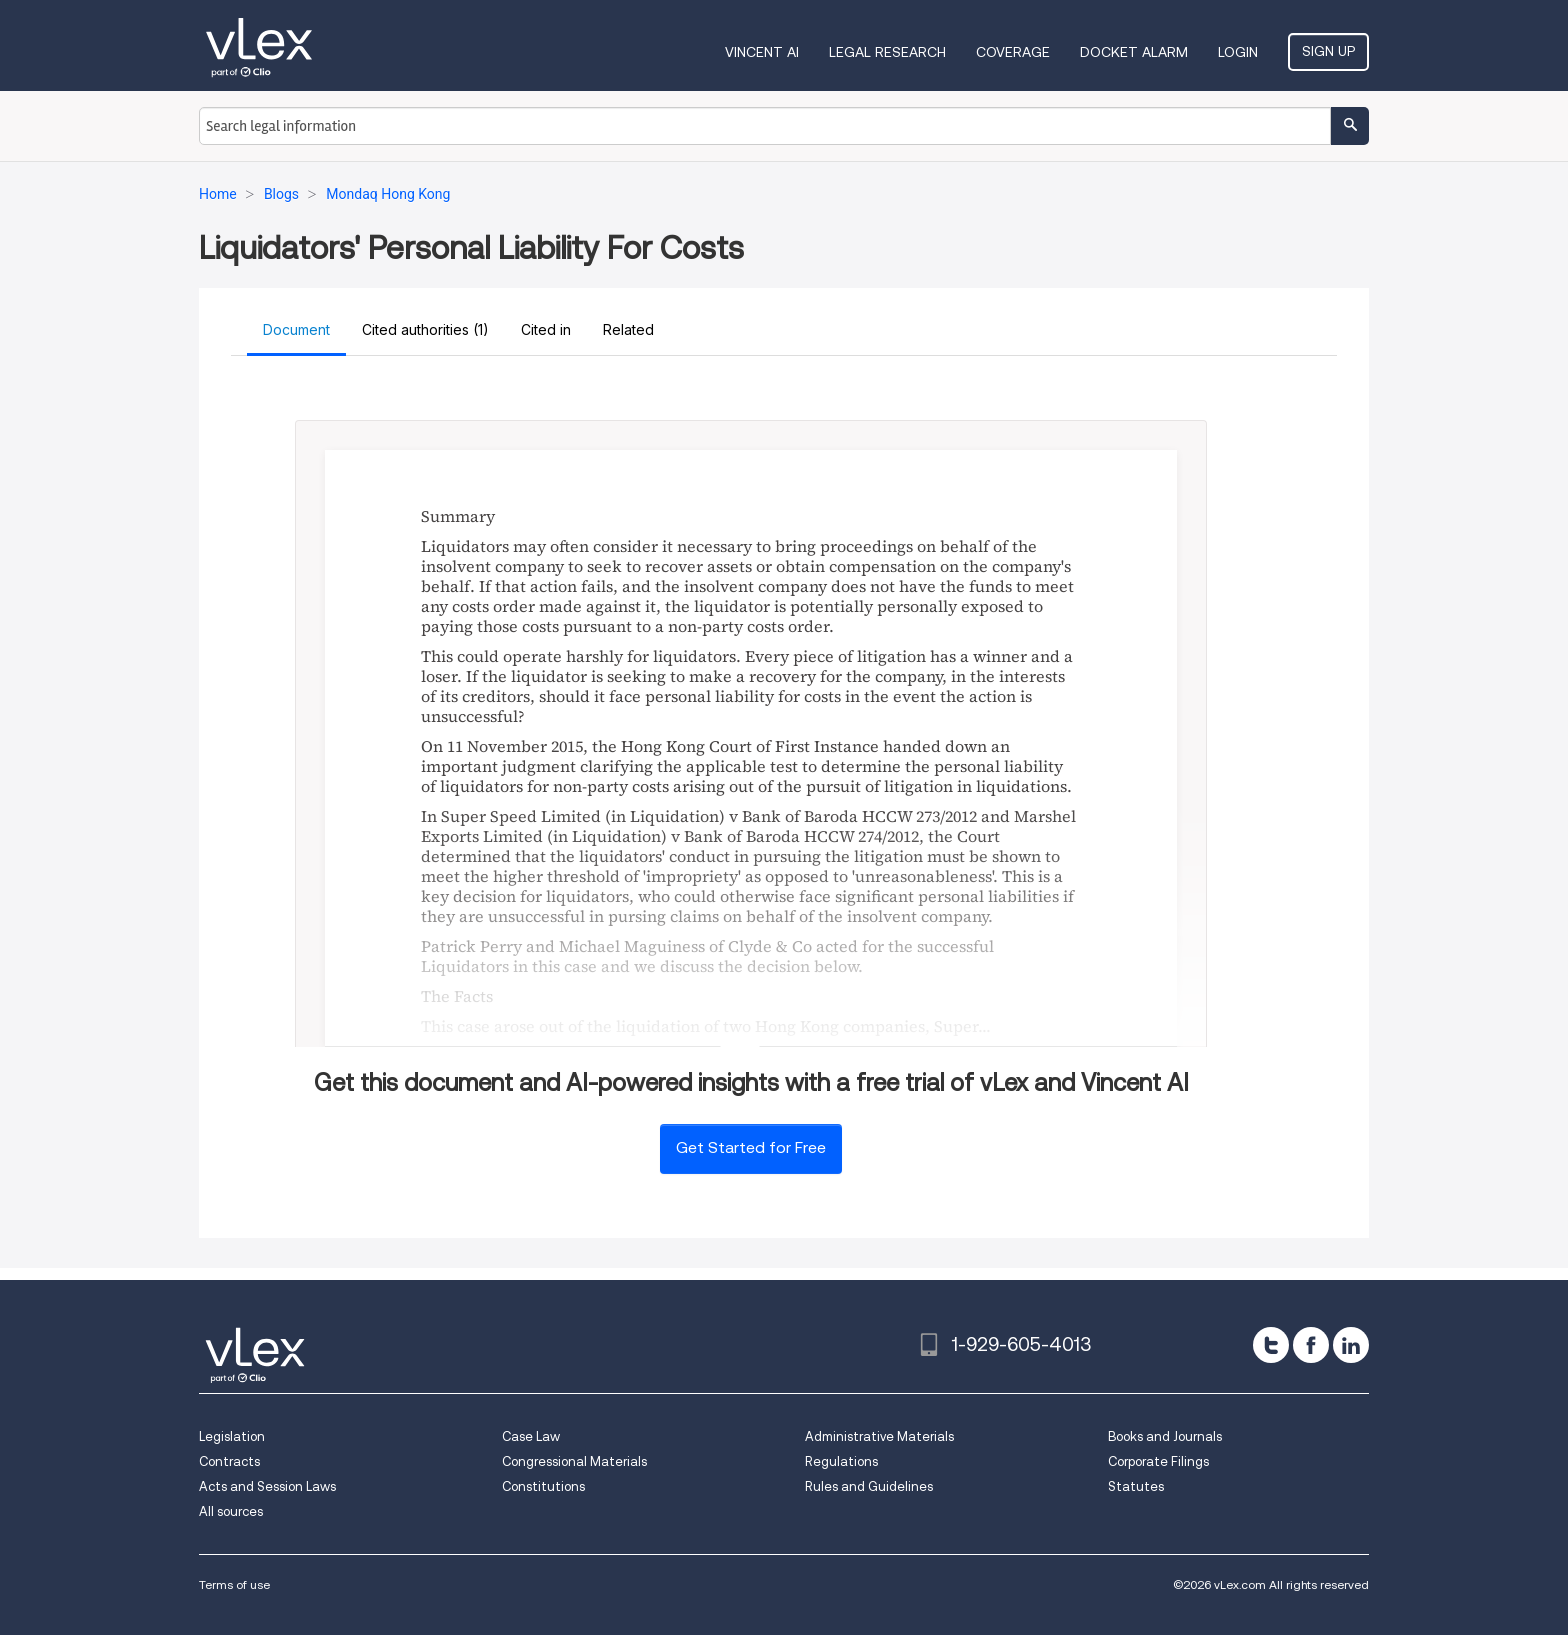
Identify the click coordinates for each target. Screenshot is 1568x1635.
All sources (231, 1511)
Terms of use (234, 1584)
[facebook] (1311, 1345)
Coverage (1013, 52)
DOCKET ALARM (1134, 52)
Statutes (1136, 1486)
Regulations (841, 1461)
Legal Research (887, 52)
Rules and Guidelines (869, 1486)
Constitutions (543, 1486)
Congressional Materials (574, 1461)
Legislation (232, 1436)
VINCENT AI (762, 52)
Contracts (229, 1461)
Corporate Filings (1158, 1461)
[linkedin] (1351, 1345)
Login (1238, 52)
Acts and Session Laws (267, 1486)
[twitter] (1271, 1345)
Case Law (531, 1436)
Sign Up (1328, 51)
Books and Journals (1165, 1436)
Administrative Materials (879, 1436)
